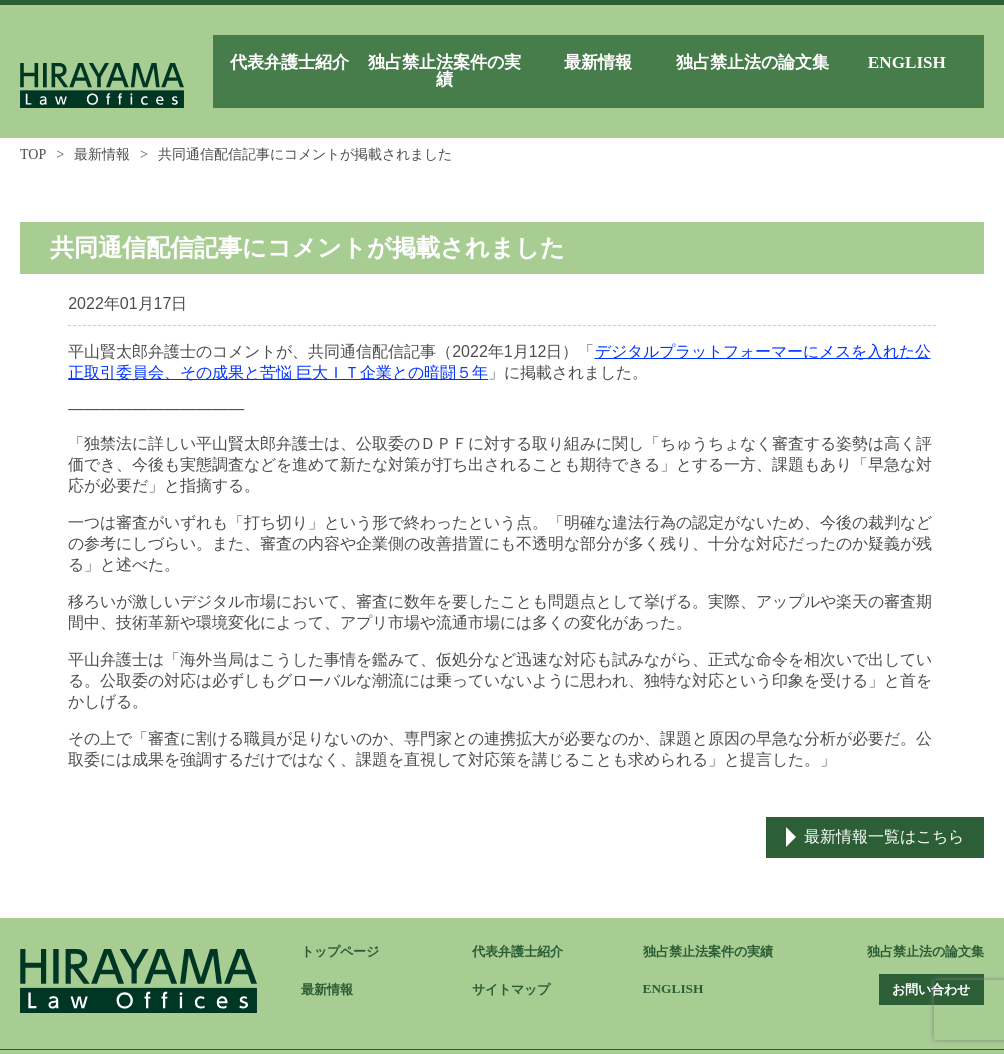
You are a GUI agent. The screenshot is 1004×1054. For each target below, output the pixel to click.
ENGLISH (675, 960)
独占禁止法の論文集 (921, 923)
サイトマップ (514, 961)
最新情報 (102, 125)
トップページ (343, 923)
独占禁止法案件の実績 (713, 923)
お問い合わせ (922, 961)
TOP (33, 125)
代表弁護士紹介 (521, 923)
